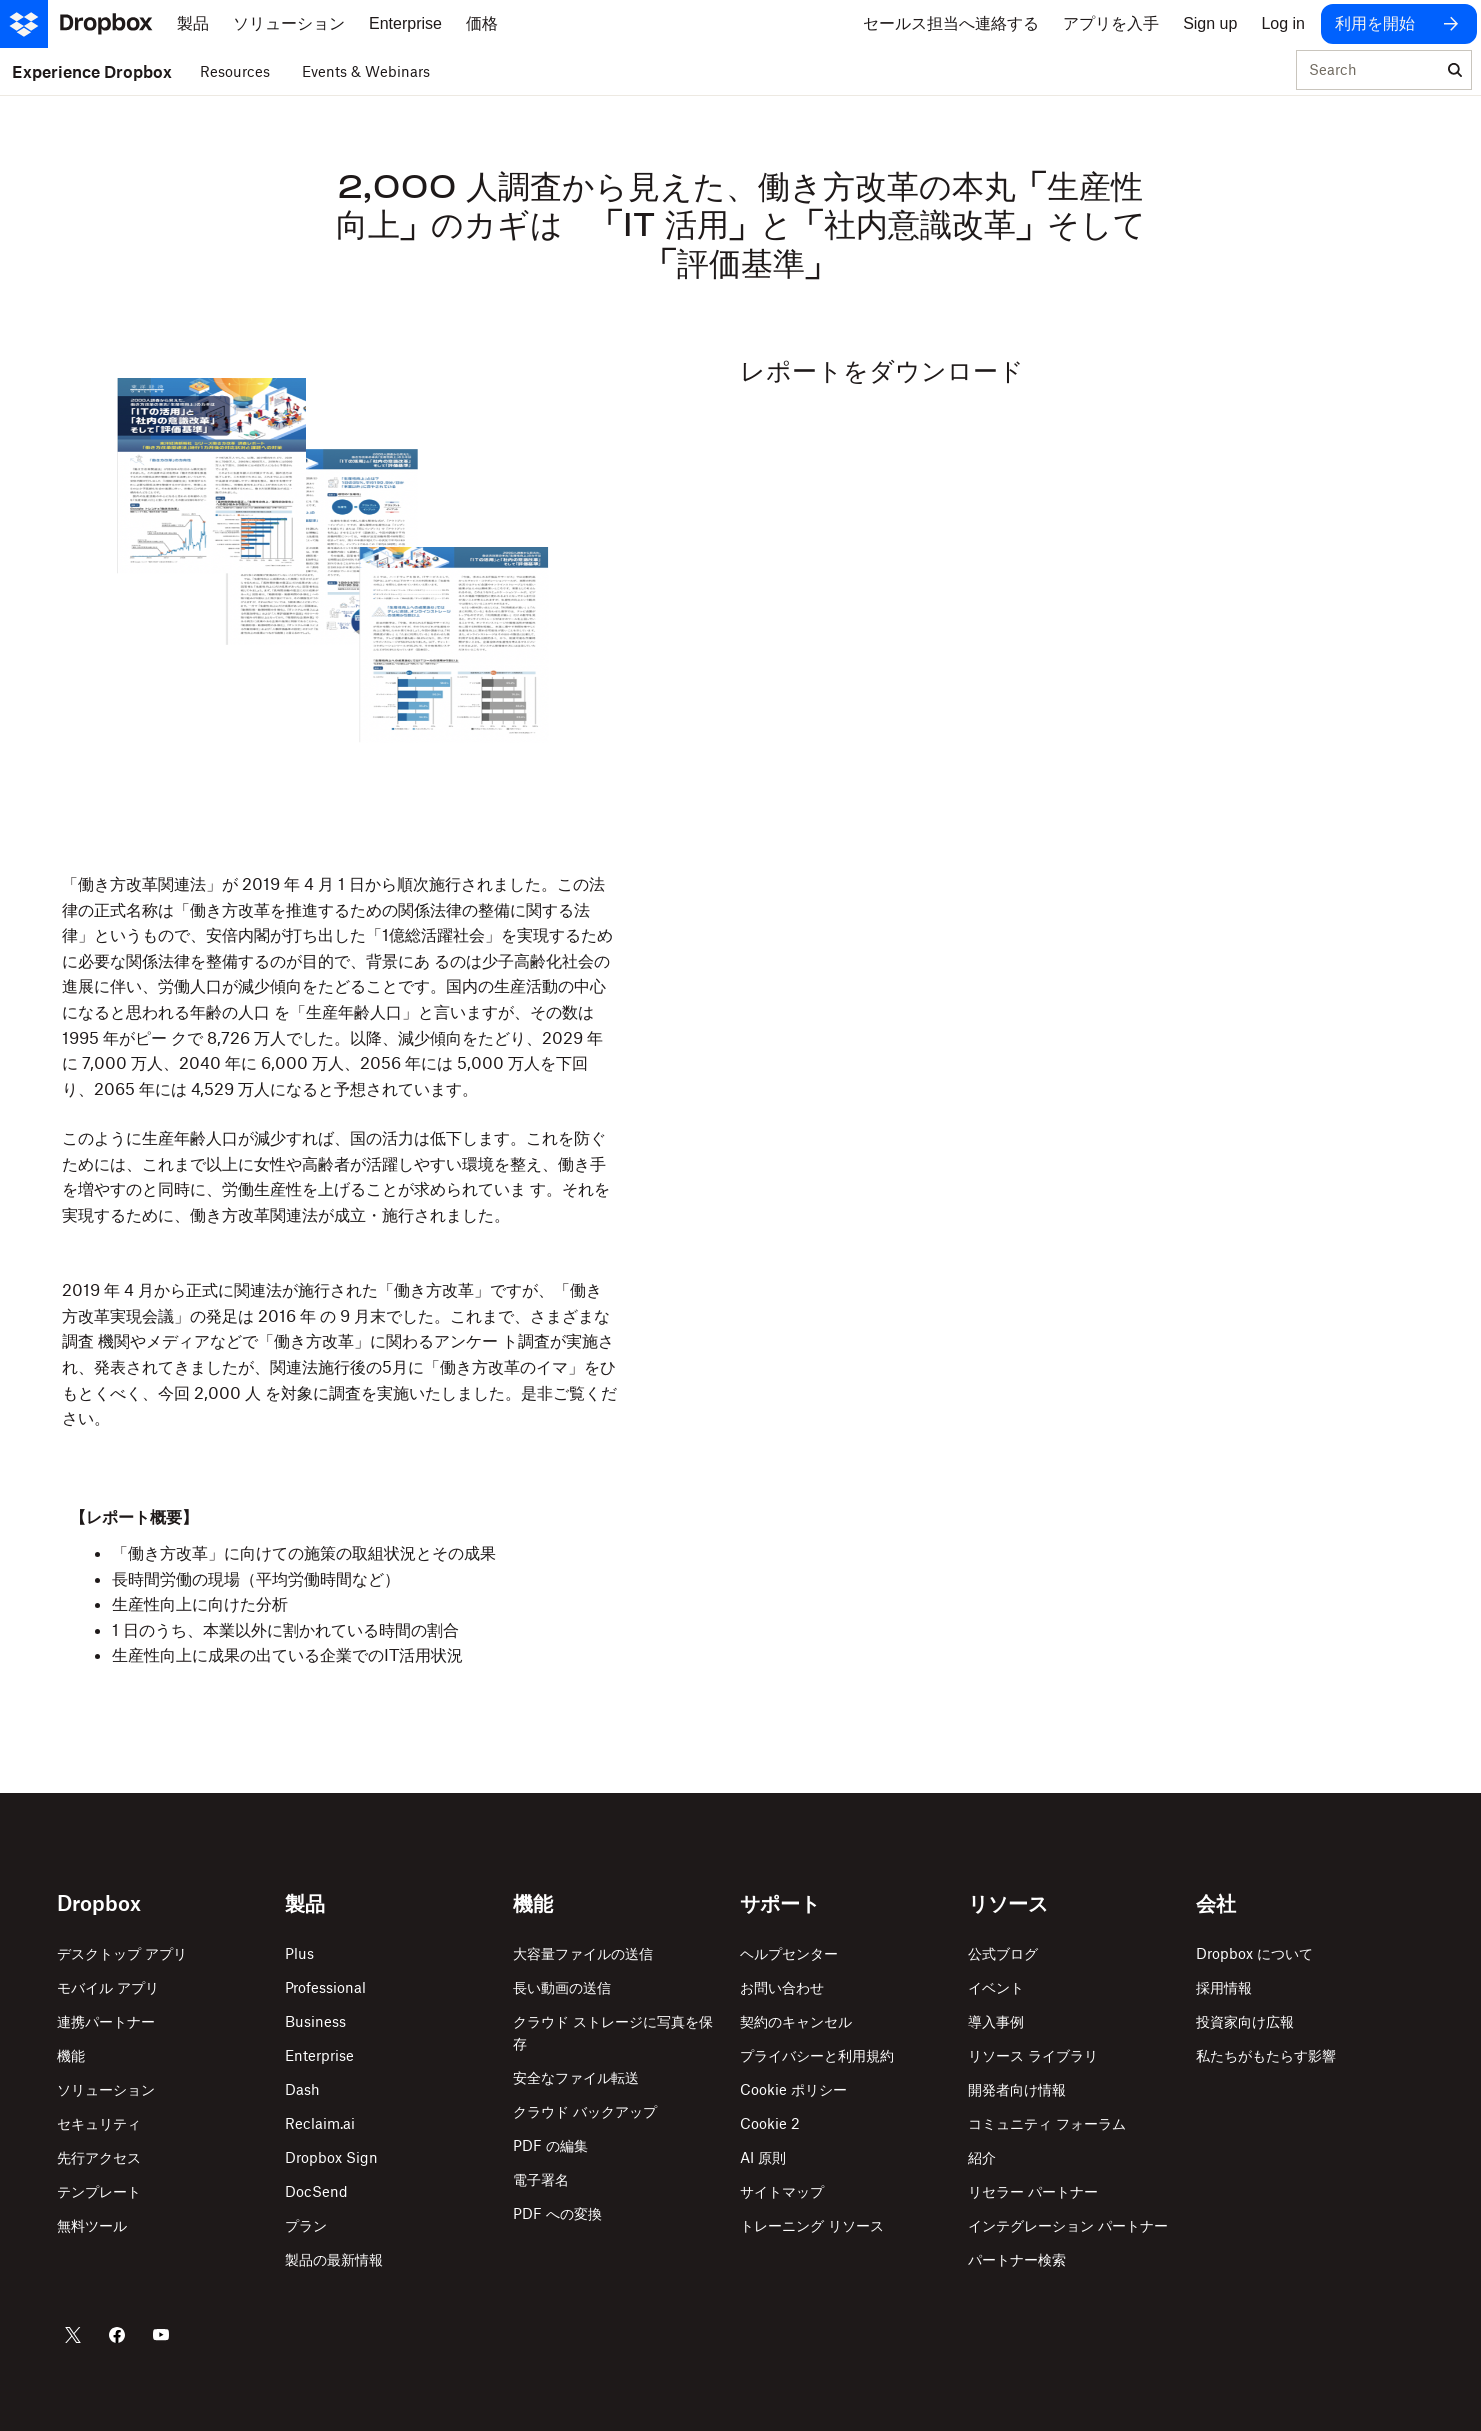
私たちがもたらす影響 (1266, 2055)
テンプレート (99, 2191)
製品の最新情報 (334, 2259)
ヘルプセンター (789, 1953)
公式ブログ (1003, 1953)
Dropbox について (1254, 1953)
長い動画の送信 (562, 1987)
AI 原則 (763, 2157)
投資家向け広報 (1245, 2021)
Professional (325, 1987)
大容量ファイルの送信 (583, 1953)
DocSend (316, 2191)
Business (315, 2021)
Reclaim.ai (320, 2123)
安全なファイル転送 (576, 2077)
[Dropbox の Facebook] (117, 2335)
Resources (235, 71)
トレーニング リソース (812, 2225)
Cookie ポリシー (793, 2089)
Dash (302, 2089)
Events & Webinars (366, 71)
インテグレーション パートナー (1068, 2225)
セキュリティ (99, 2123)
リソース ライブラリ (1033, 2055)
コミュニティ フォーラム (1047, 2123)
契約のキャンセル (796, 2021)
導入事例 (996, 2021)
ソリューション (106, 2089)
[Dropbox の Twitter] (73, 2335)
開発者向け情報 (1017, 2089)
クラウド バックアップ (585, 2111)
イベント (996, 1987)
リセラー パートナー (1033, 2191)
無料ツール (92, 2225)
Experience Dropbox (92, 72)
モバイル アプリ (108, 1987)
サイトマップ (782, 2191)
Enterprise (319, 2055)
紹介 (982, 2157)
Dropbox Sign (331, 2157)
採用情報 (1224, 1987)
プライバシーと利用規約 (817, 2055)
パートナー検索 (1017, 2259)
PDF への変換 (557, 2213)
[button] (339, 1024)
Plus (299, 1953)
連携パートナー (106, 2021)
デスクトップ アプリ (122, 1953)
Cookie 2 (770, 2123)
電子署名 (541, 2179)
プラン (306, 2225)
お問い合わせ (782, 1987)
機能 (71, 2055)
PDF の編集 (550, 2145)
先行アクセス (99, 2157)
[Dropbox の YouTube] (161, 2335)
